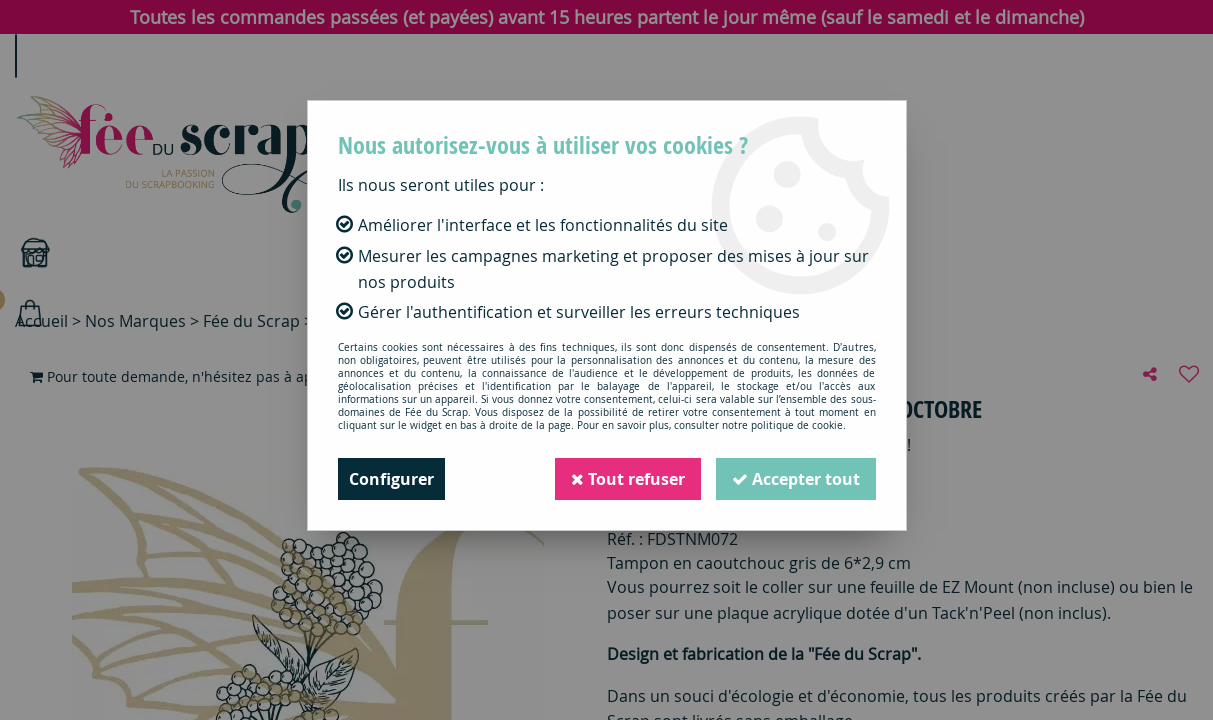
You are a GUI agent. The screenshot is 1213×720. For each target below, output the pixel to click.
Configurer (391, 479)
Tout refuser (628, 479)
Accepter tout (796, 479)
